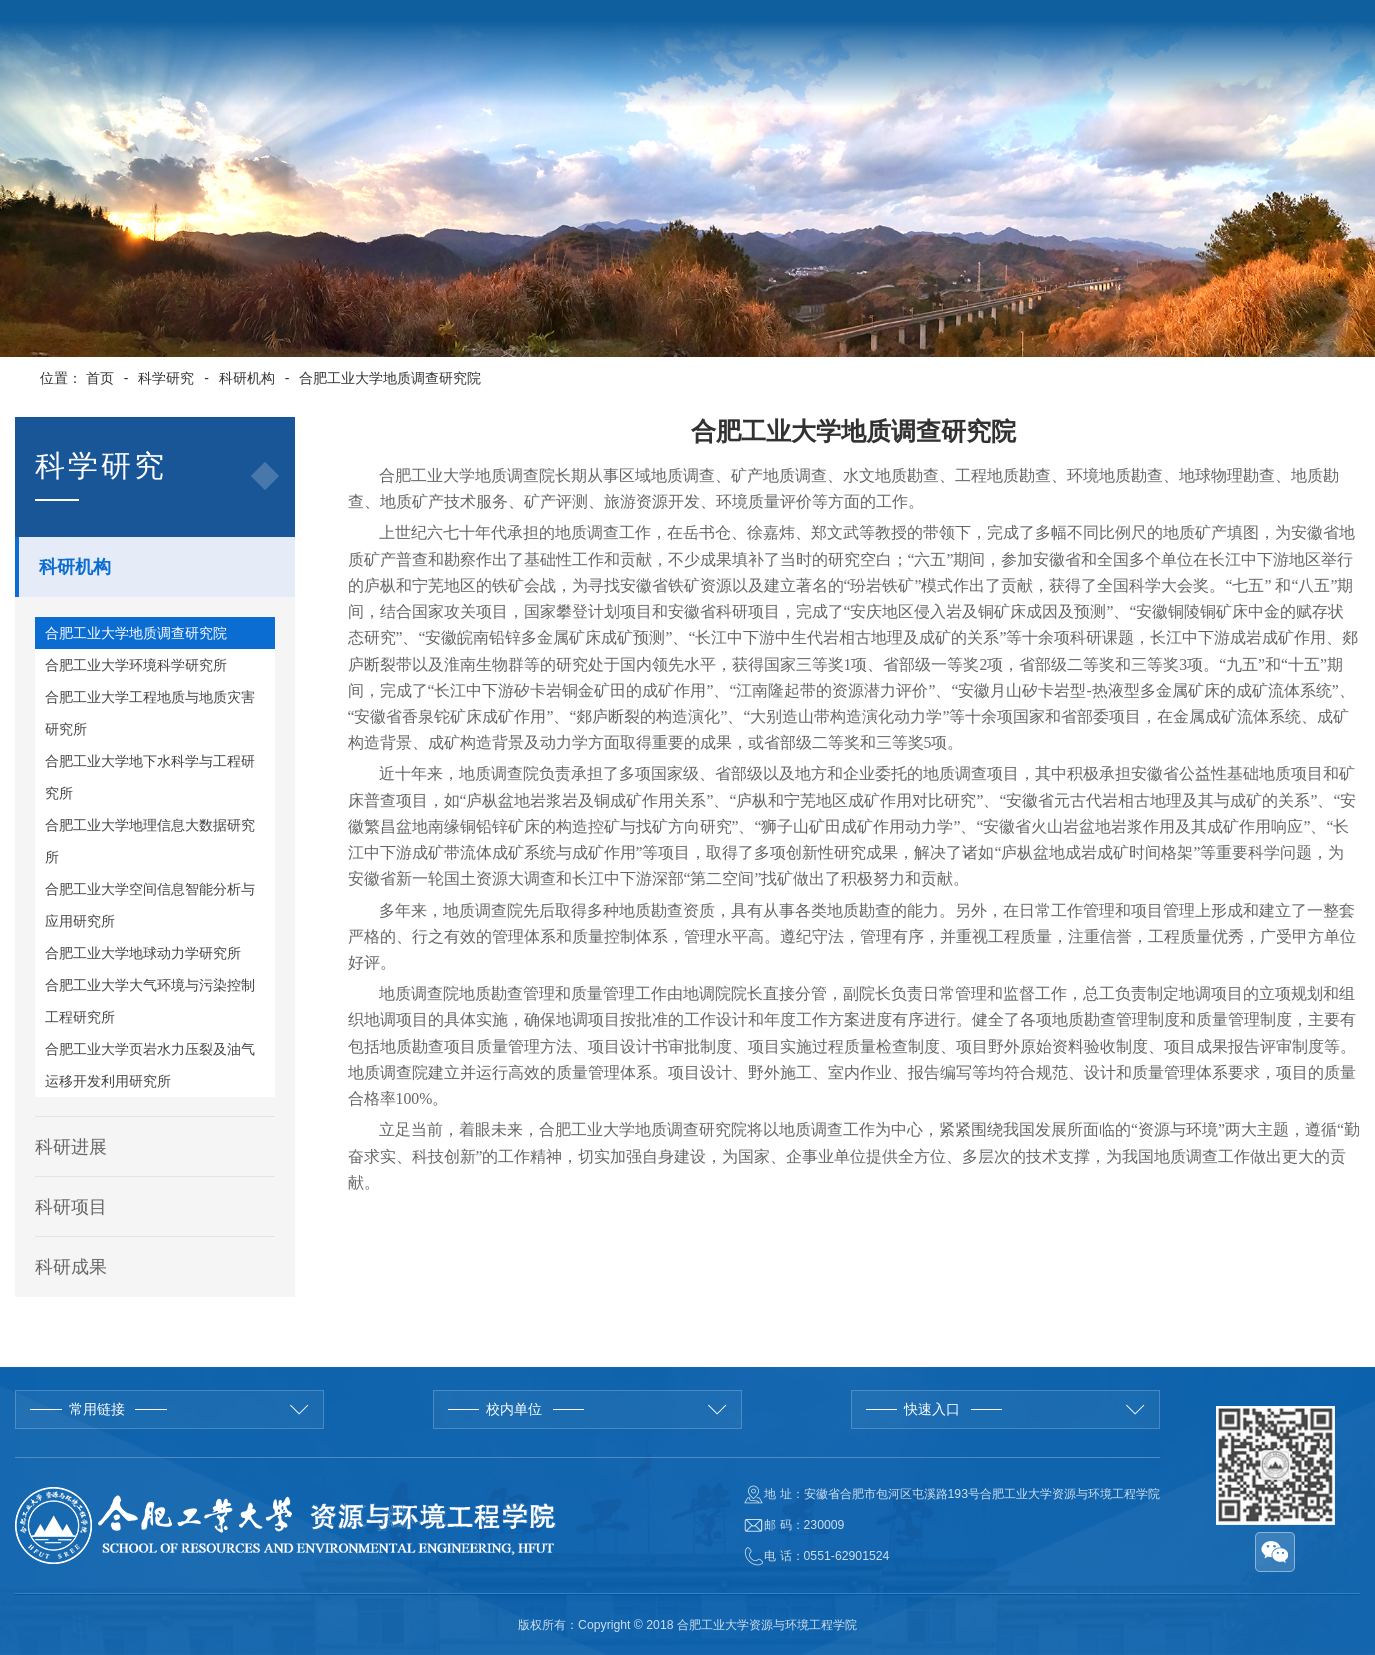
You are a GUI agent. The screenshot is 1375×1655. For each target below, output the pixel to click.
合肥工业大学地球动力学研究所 (143, 953)
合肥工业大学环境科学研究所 (136, 665)
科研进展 (71, 1147)
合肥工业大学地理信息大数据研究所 (150, 841)
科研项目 (71, 1207)
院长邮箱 (1226, 29)
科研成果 (71, 1267)
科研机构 (247, 378)
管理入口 (1302, 29)
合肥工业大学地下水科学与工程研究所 (150, 777)
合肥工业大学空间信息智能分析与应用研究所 (150, 905)
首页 (100, 378)
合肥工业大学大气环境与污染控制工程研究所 (150, 1001)
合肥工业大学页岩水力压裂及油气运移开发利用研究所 (150, 1065)
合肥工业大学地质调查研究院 (390, 378)
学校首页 (1085, 29)
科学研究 (166, 378)
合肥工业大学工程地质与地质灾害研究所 (150, 713)
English (1155, 29)
